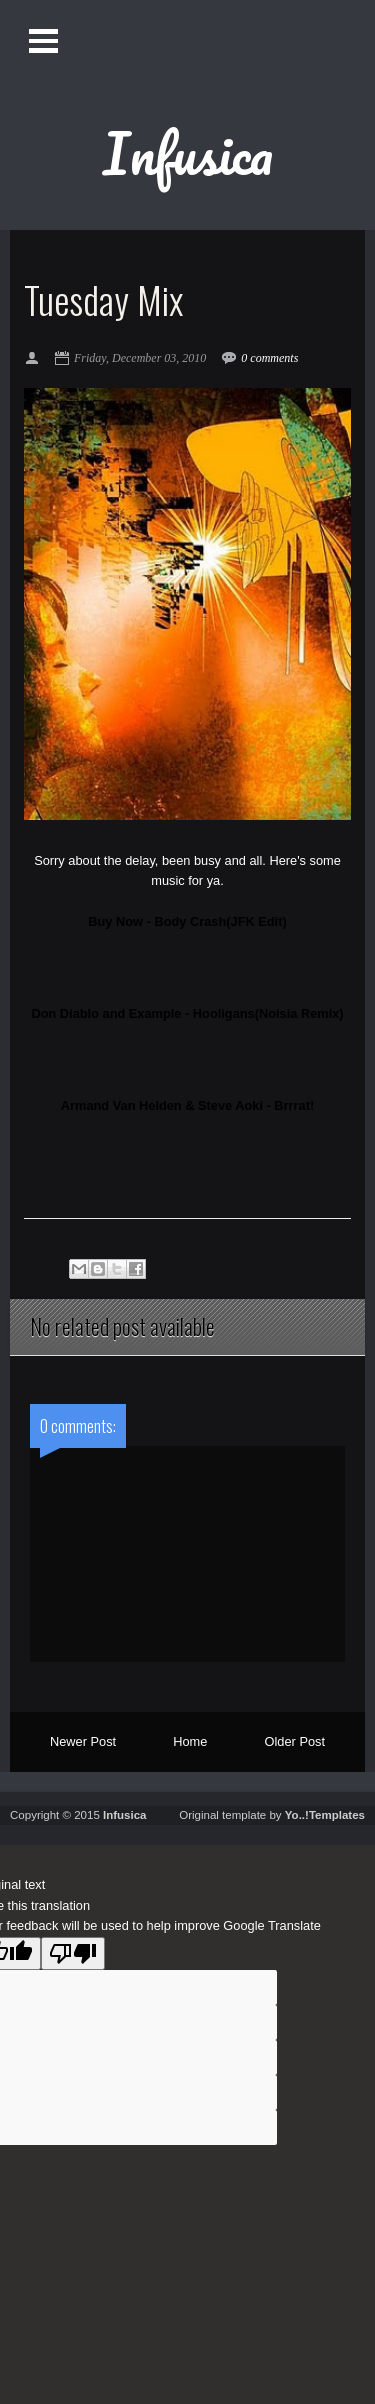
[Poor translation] (73, 1953)
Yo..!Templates (325, 1815)
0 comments (269, 358)
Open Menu (43, 40)
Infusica (188, 153)
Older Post (295, 1741)
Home (190, 1741)
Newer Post (83, 1741)
